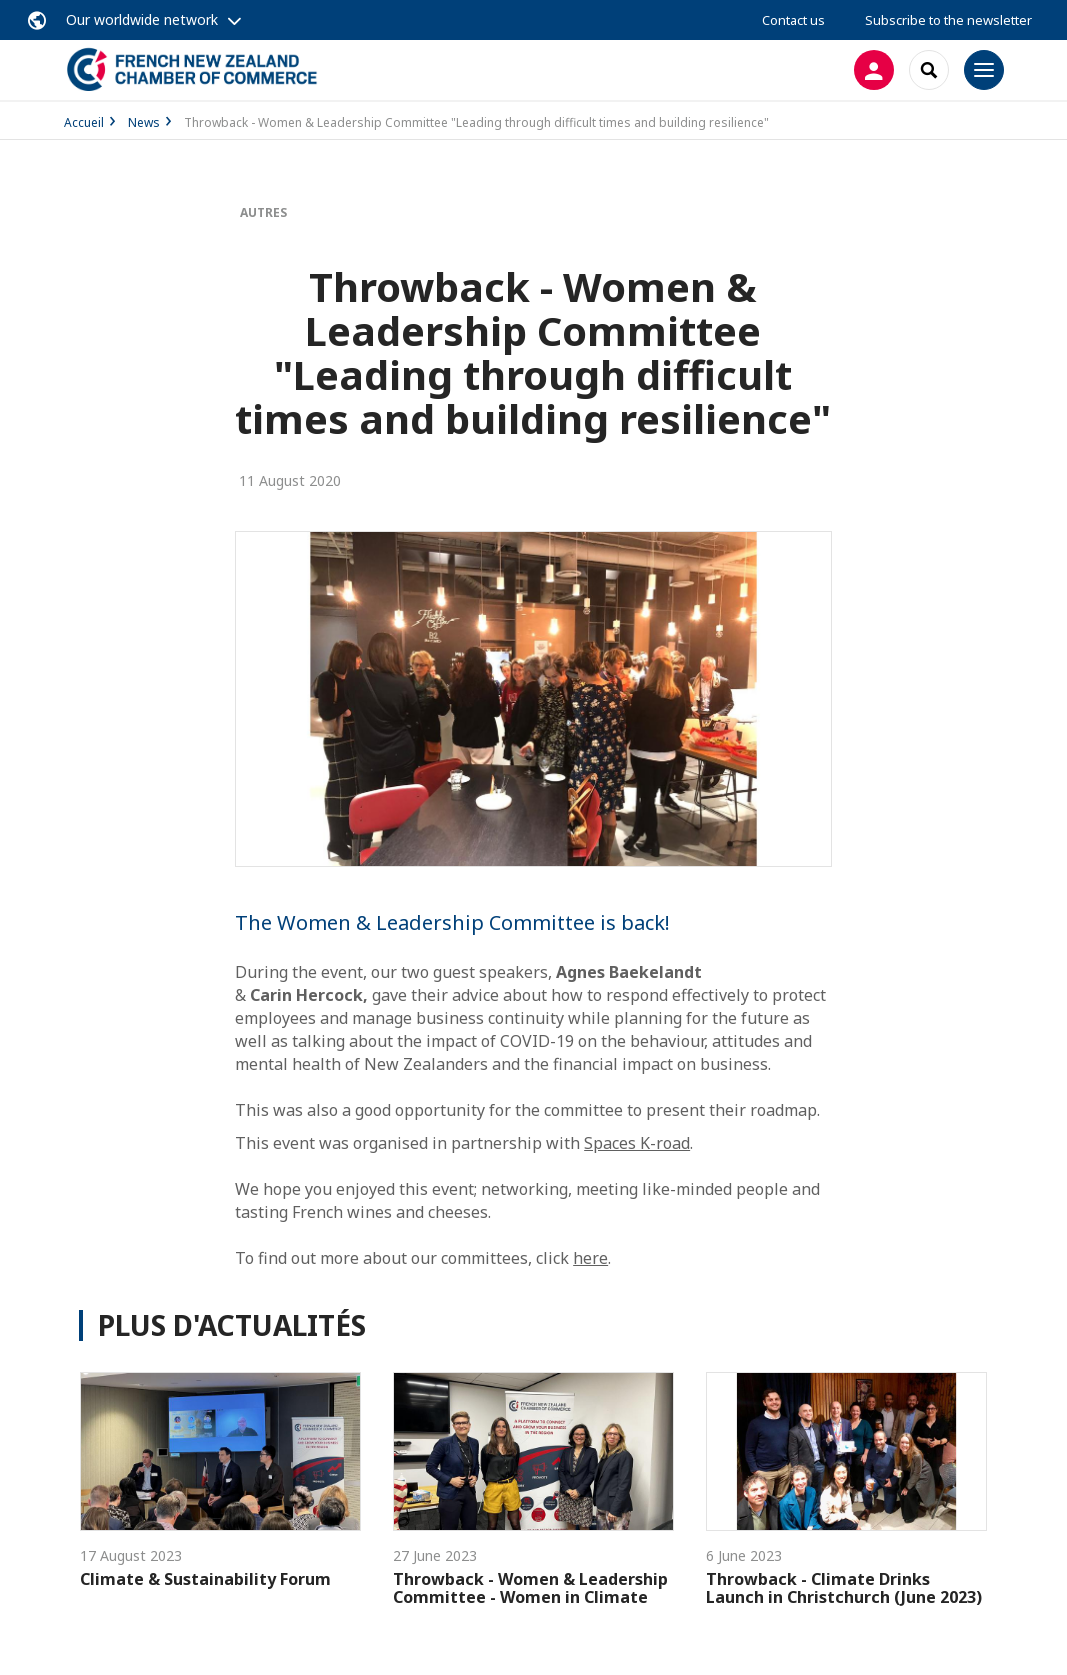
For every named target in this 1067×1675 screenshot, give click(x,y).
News (144, 122)
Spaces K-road (637, 1143)
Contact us (793, 20)
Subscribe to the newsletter (948, 20)
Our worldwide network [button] (142, 19)
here (590, 1258)
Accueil (84, 122)
